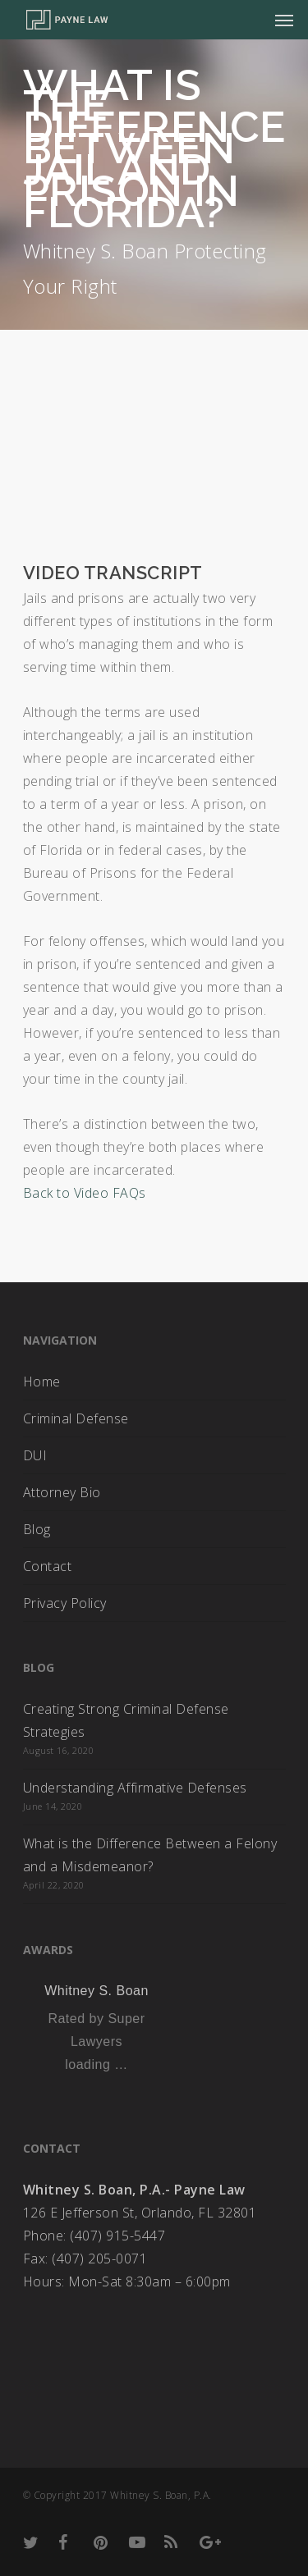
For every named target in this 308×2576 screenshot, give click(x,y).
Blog (37, 1529)
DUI (35, 1455)
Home (42, 1381)
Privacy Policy (65, 1603)
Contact (47, 1566)
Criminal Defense (76, 1418)
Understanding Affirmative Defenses (135, 1788)
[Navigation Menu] (284, 19)
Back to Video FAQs (84, 1193)
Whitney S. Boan (96, 1991)
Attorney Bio (62, 1492)
